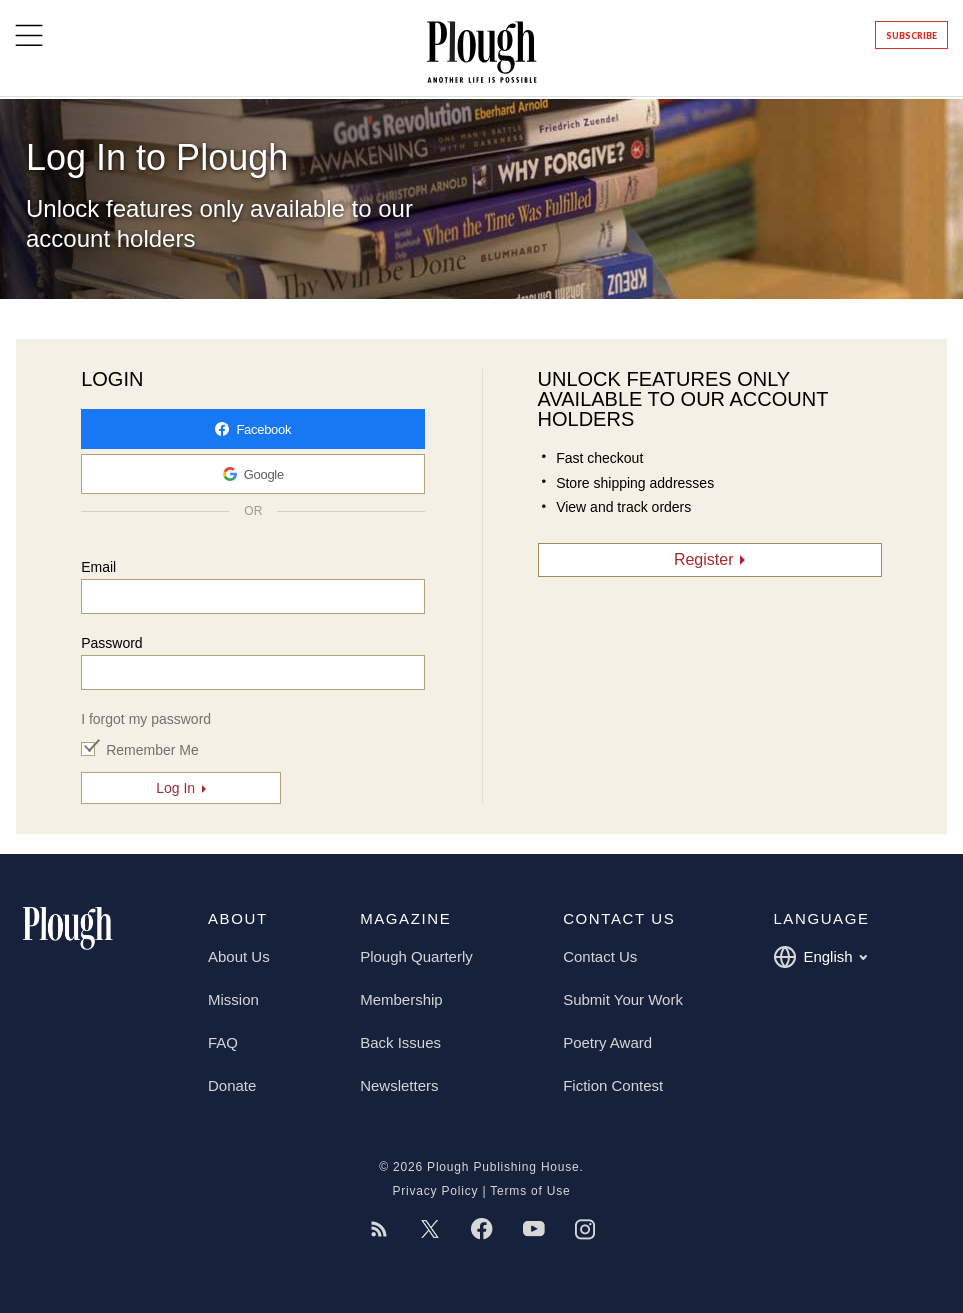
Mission (233, 999)
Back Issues (400, 1042)
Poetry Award (607, 1042)
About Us (239, 956)
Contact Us (600, 956)
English (819, 957)
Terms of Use (530, 1191)
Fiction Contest (613, 1085)
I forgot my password (146, 719)
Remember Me (152, 750)
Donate (232, 1085)
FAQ (223, 1042)
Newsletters (399, 1085)
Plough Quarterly (416, 956)
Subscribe (911, 35)
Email (98, 567)
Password (111, 643)
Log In (175, 788)
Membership (401, 999)
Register (704, 559)
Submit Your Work (623, 999)
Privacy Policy (435, 1191)
